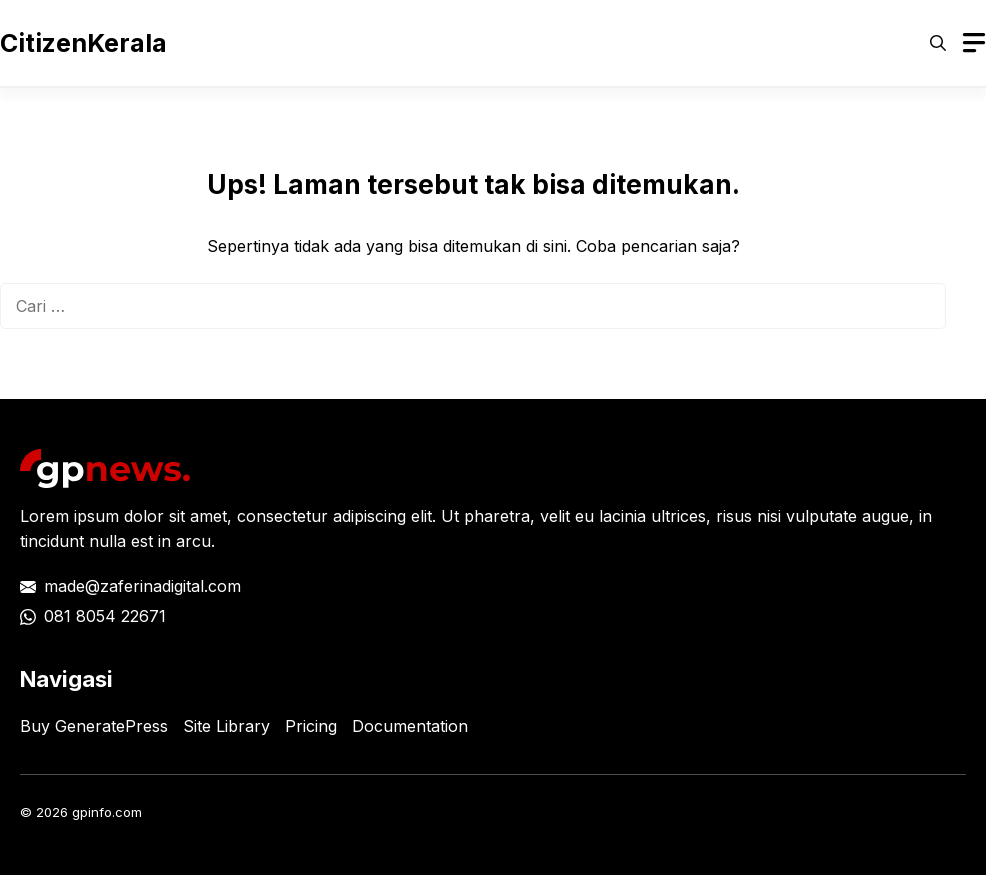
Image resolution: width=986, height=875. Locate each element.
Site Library (226, 726)
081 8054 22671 (105, 616)
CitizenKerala (83, 43)
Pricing (311, 726)
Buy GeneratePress (94, 726)
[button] (938, 43)
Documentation (410, 726)
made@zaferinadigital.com (142, 586)
